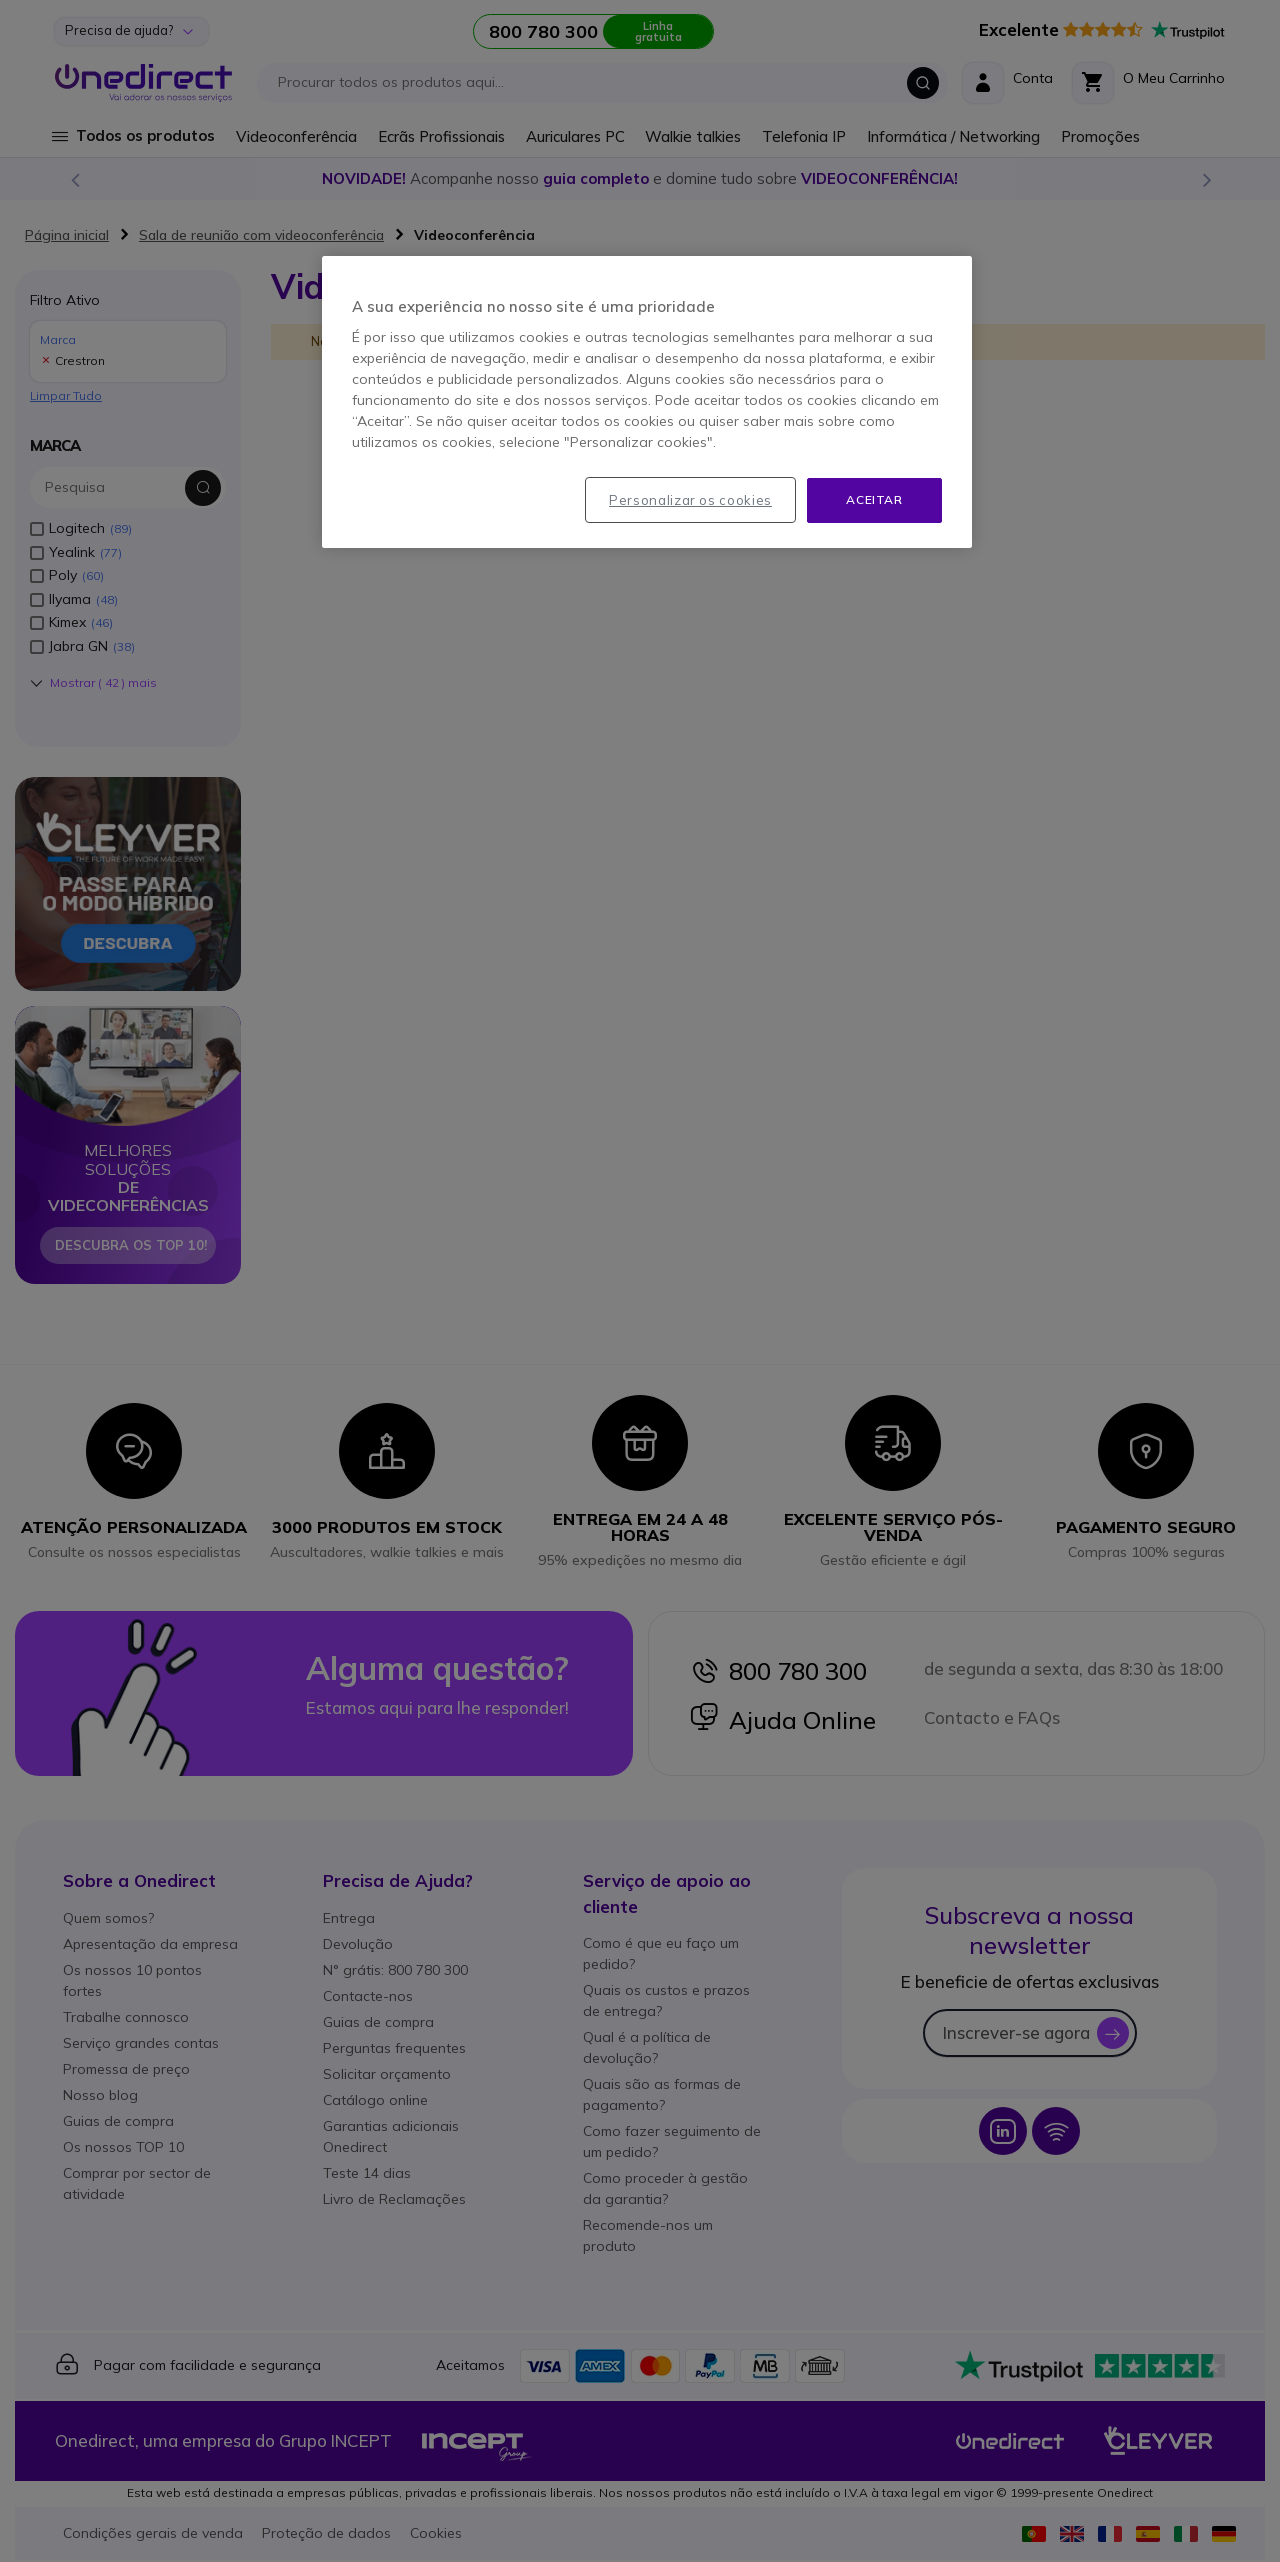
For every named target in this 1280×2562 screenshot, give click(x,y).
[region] (647, 402)
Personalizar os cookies (690, 500)
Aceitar (874, 499)
